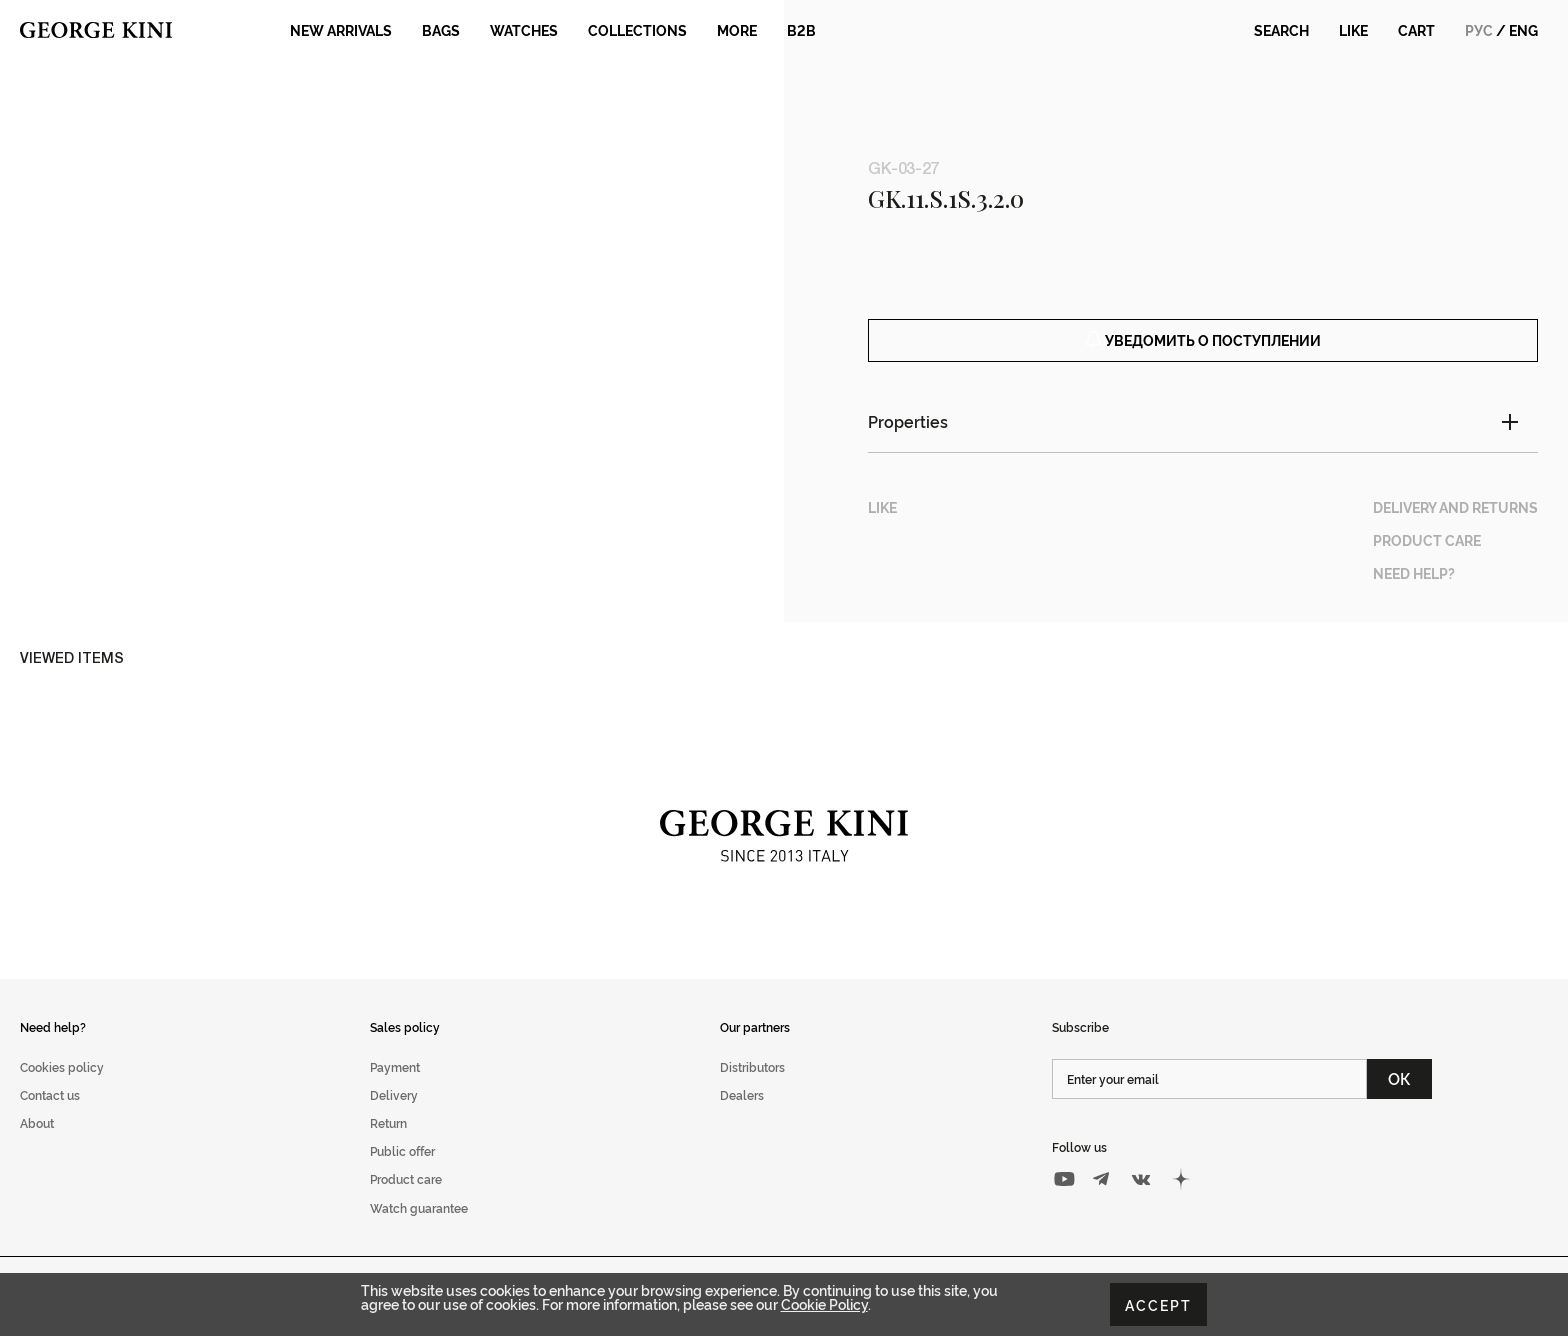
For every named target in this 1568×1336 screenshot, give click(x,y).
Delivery (394, 1117)
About (37, 1145)
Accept (1158, 1304)
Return (388, 1145)
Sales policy (405, 1048)
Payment (395, 1089)
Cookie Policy (824, 1303)
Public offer (402, 1173)
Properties (908, 444)
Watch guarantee (419, 1229)
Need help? (53, 1048)
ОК (1399, 1101)
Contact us (50, 1117)
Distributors (752, 1089)
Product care (406, 1201)
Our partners (755, 1048)
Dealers (742, 1117)
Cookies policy (62, 1089)
